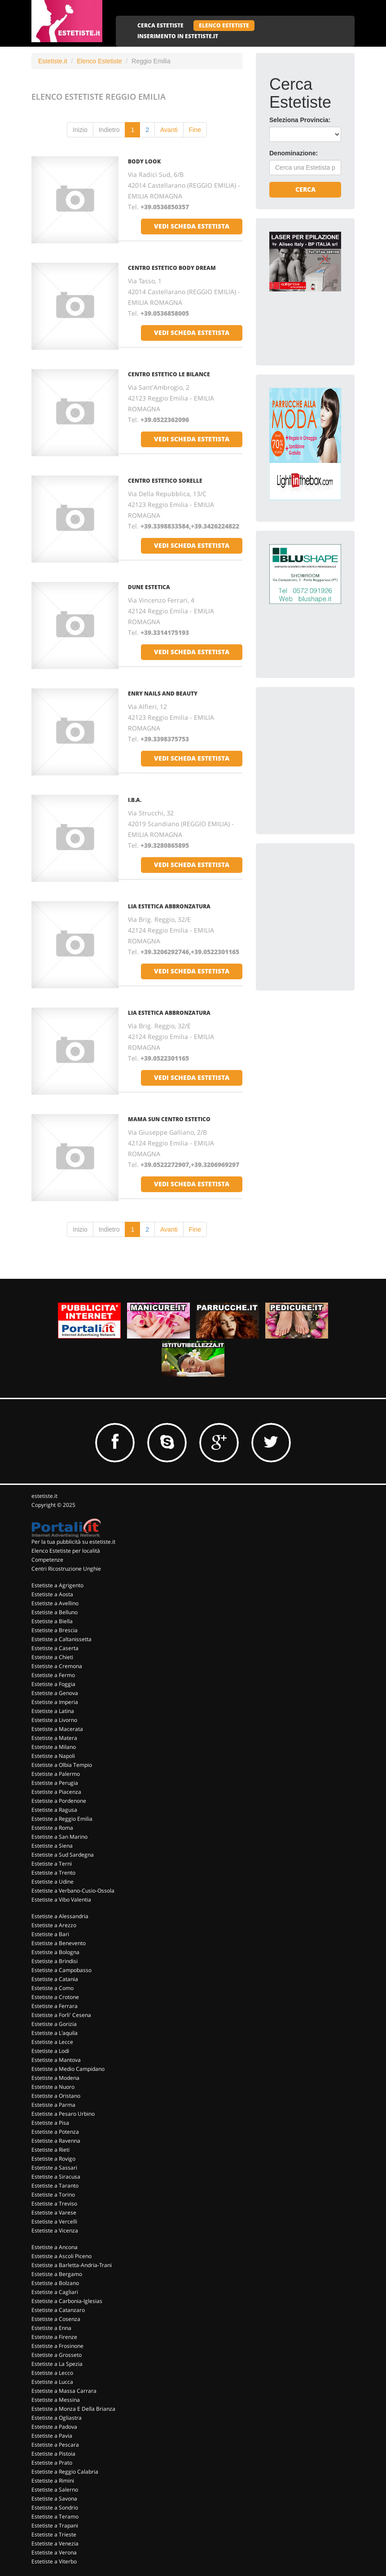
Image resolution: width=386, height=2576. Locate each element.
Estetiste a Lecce (52, 2042)
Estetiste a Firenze (54, 2337)
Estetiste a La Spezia (57, 2364)
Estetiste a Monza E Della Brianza (73, 2409)
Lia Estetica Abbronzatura (169, 906)
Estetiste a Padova (54, 2427)
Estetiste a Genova (54, 1693)
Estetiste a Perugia (54, 1783)
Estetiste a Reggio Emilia (61, 1819)
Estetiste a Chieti (52, 1657)
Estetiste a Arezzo (53, 1925)
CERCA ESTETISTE (160, 25)
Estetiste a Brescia (54, 1630)
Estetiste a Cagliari (54, 2292)
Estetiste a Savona (54, 2498)
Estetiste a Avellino (55, 1603)
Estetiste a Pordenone (58, 1801)
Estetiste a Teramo (55, 2516)
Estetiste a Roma (52, 1828)
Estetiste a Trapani (54, 2525)
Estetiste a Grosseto (56, 2355)
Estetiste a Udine (52, 1881)
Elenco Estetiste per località (65, 1550)
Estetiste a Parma (53, 2105)
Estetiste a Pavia (51, 2435)
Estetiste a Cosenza (55, 2319)
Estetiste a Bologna (55, 1952)
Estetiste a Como (52, 1988)
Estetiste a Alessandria (59, 1916)
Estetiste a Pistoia (53, 2453)
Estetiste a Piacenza (56, 1792)
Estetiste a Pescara (55, 2444)
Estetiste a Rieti (50, 2149)
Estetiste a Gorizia (54, 2024)
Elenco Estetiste (99, 61)
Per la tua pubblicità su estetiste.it (73, 1542)
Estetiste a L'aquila (54, 2033)
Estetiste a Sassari (54, 2167)
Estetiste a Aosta (52, 1594)
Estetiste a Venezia (55, 2543)
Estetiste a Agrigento (57, 1585)
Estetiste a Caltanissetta (61, 1639)
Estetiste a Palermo (55, 1774)
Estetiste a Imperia (54, 1702)
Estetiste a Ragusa (54, 1810)
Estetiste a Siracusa (55, 2176)
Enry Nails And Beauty (162, 693)
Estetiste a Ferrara (54, 2006)
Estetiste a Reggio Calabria (64, 2471)
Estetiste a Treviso (54, 2203)
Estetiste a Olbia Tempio (61, 1765)
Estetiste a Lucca (52, 2382)
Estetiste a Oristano (55, 2096)
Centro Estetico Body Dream (172, 268)
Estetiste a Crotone (55, 1997)
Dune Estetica (149, 587)
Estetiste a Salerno (54, 2489)
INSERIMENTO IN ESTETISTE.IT (177, 36)
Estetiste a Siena (52, 1845)
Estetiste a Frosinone (57, 2346)
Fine (195, 129)
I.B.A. (134, 800)
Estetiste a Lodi (50, 2051)
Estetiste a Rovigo (53, 2158)
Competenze (47, 1559)
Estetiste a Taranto (55, 2185)
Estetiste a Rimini (52, 2480)
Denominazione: (293, 153)
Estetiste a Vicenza (54, 2230)
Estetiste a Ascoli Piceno (61, 2256)
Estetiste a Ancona (54, 2247)
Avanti (169, 129)
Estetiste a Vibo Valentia (61, 1899)
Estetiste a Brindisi (54, 1961)
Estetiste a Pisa (50, 2123)
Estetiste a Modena (55, 2078)
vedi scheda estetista (191, 226)
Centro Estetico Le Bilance (169, 374)
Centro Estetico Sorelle (165, 480)
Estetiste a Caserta (55, 1648)
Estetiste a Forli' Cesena (61, 2015)
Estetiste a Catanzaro (58, 2310)
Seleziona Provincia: (299, 119)
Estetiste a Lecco (52, 2373)
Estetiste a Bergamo (56, 2274)
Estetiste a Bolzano (55, 2283)
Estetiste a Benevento (58, 1943)
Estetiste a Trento (53, 1872)
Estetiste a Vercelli (54, 2221)
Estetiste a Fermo (53, 1675)
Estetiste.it (52, 61)
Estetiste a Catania (54, 1979)
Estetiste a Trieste (53, 2534)
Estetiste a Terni (51, 1863)
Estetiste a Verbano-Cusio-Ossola (72, 1890)
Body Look (144, 161)
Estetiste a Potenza (55, 2132)
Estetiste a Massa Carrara (63, 2391)
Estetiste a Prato (51, 2462)
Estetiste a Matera (54, 1738)
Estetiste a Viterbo (54, 2561)
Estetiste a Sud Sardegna (62, 1854)
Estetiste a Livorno (54, 1720)
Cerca (305, 189)
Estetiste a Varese (53, 2212)
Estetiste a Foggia (53, 1684)
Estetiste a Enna (51, 2328)
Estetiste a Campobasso (61, 1970)
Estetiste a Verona (54, 2552)
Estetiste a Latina (52, 1711)
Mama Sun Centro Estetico (169, 1119)
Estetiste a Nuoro (53, 2087)
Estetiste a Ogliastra (56, 2418)
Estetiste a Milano (53, 1747)
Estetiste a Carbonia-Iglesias (66, 2301)
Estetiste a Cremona (56, 1666)
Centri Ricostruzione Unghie (66, 1568)
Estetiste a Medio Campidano (68, 2069)
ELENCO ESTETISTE (224, 25)
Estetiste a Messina (55, 2400)
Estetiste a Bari (50, 1934)
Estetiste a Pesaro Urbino (63, 2114)
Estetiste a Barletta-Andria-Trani (71, 2265)
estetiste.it (44, 1496)
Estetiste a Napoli (53, 1756)
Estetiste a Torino (53, 2194)
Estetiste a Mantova (56, 2060)
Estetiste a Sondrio (54, 2507)
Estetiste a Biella (52, 1621)
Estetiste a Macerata (57, 1729)
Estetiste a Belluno (54, 1612)
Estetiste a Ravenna (55, 2140)
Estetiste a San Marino (59, 1837)
